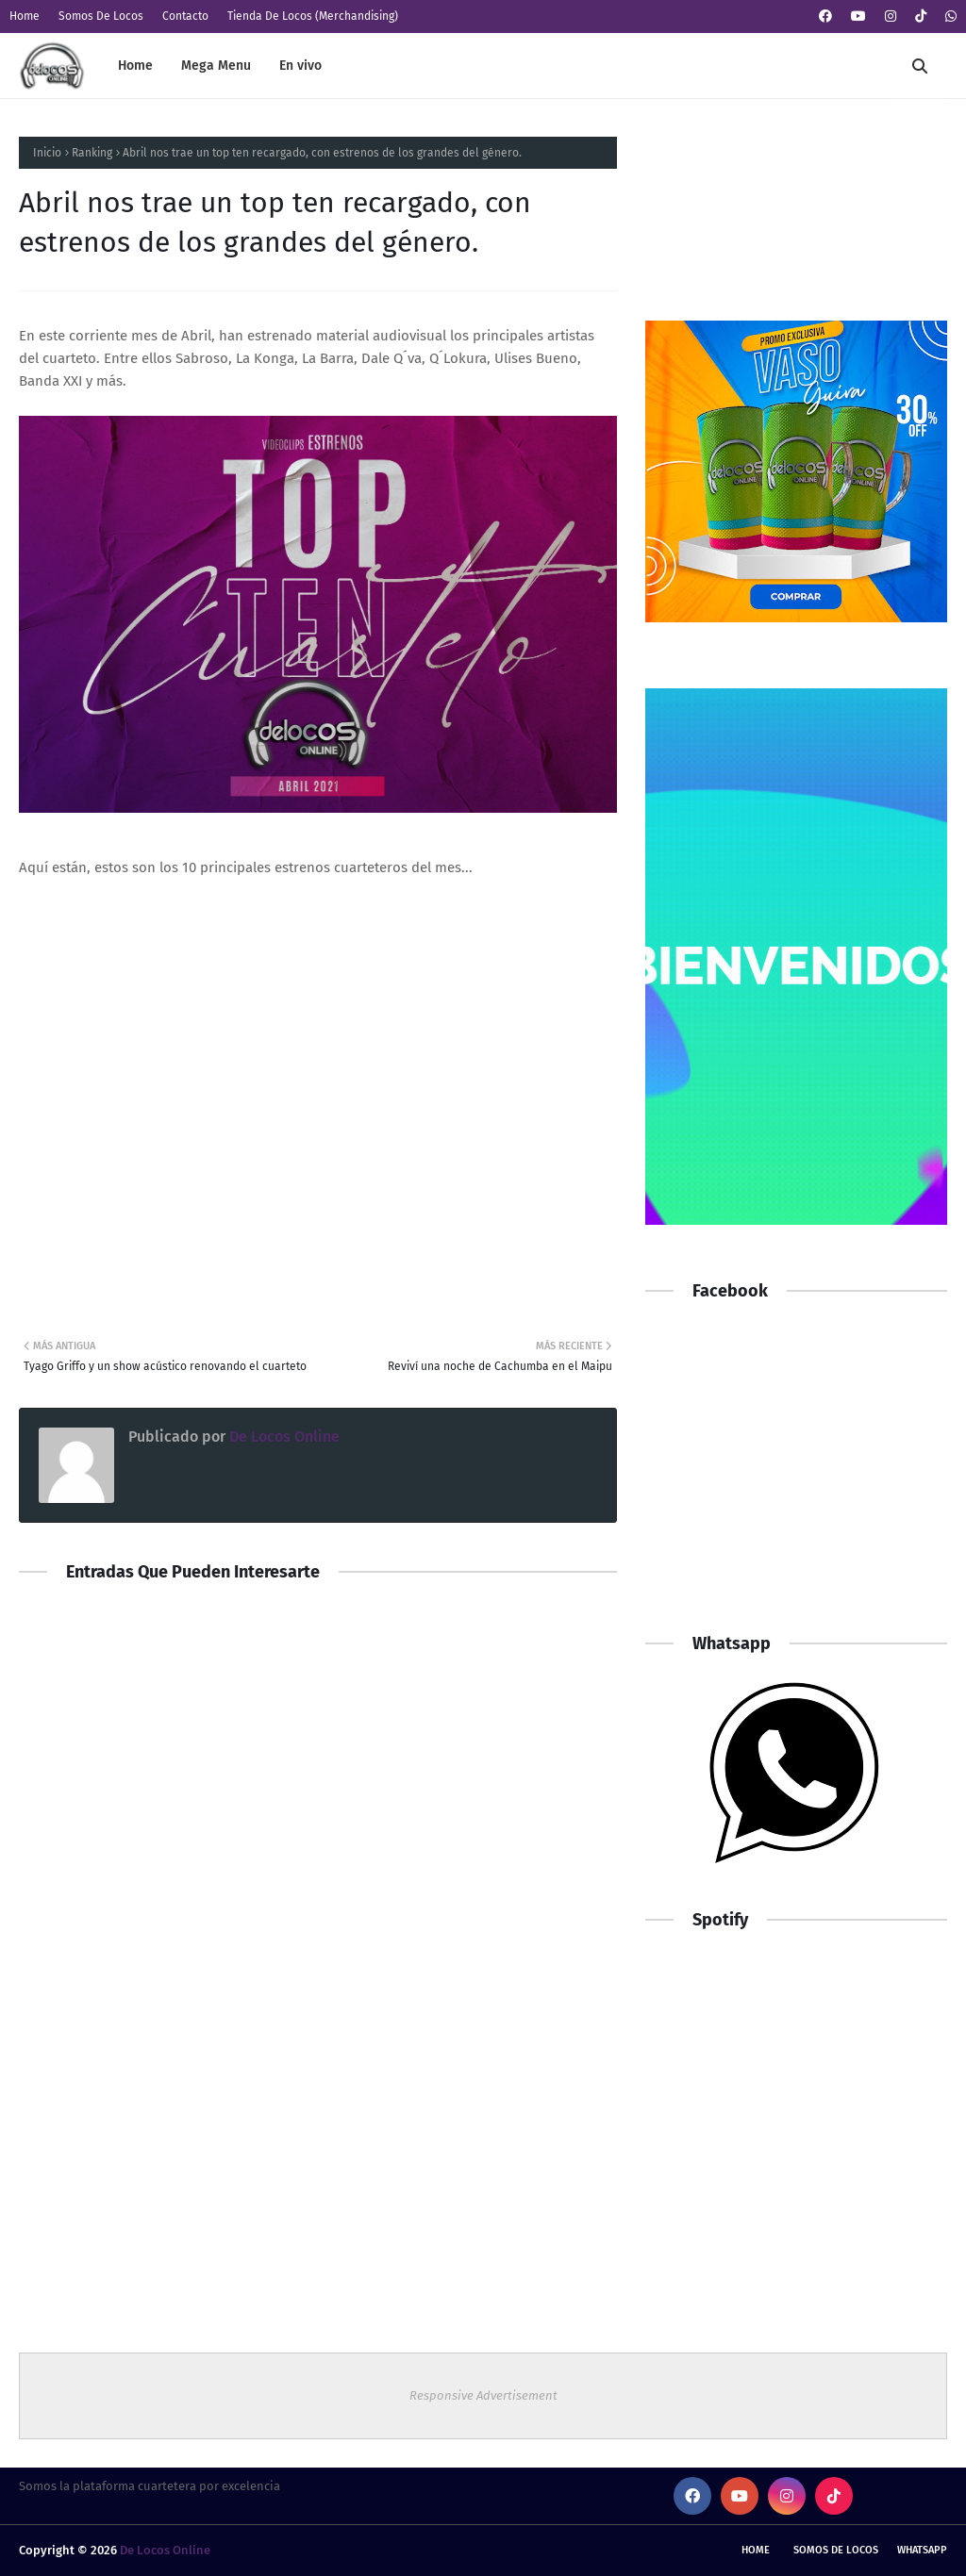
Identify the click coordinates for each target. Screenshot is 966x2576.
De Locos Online (282, 1436)
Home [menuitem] (135, 66)
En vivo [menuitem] (300, 66)
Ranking (92, 152)
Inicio (47, 152)
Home (24, 16)
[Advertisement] (796, 1476)
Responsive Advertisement (483, 2395)
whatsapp (922, 2550)
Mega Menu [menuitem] (216, 66)
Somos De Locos (100, 16)
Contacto (185, 16)
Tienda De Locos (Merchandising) (312, 16)
